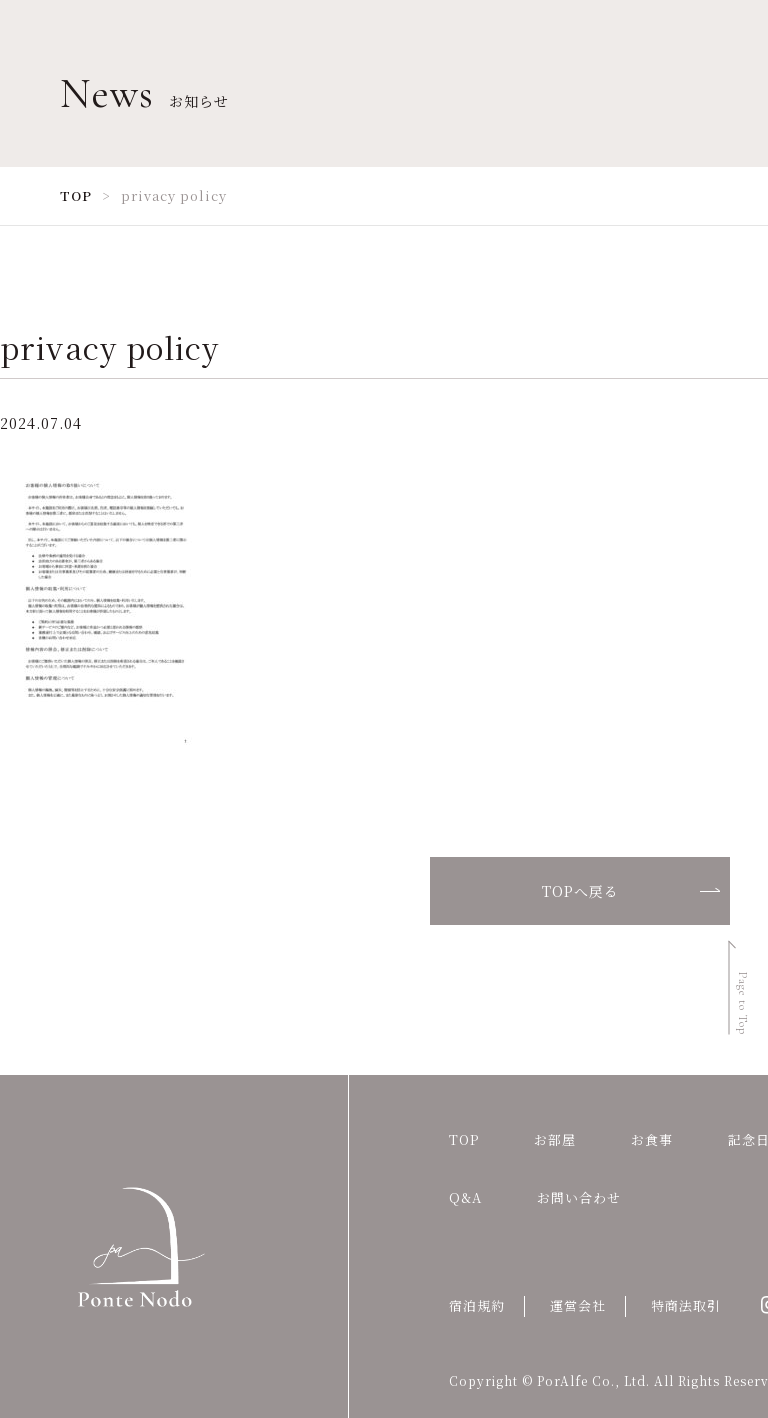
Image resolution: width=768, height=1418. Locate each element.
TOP (464, 1139)
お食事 (652, 1139)
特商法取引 (686, 1305)
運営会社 (578, 1305)
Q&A (465, 1197)
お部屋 (555, 1139)
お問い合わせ (579, 1197)
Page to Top (743, 1003)
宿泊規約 (477, 1305)
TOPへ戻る (580, 891)
